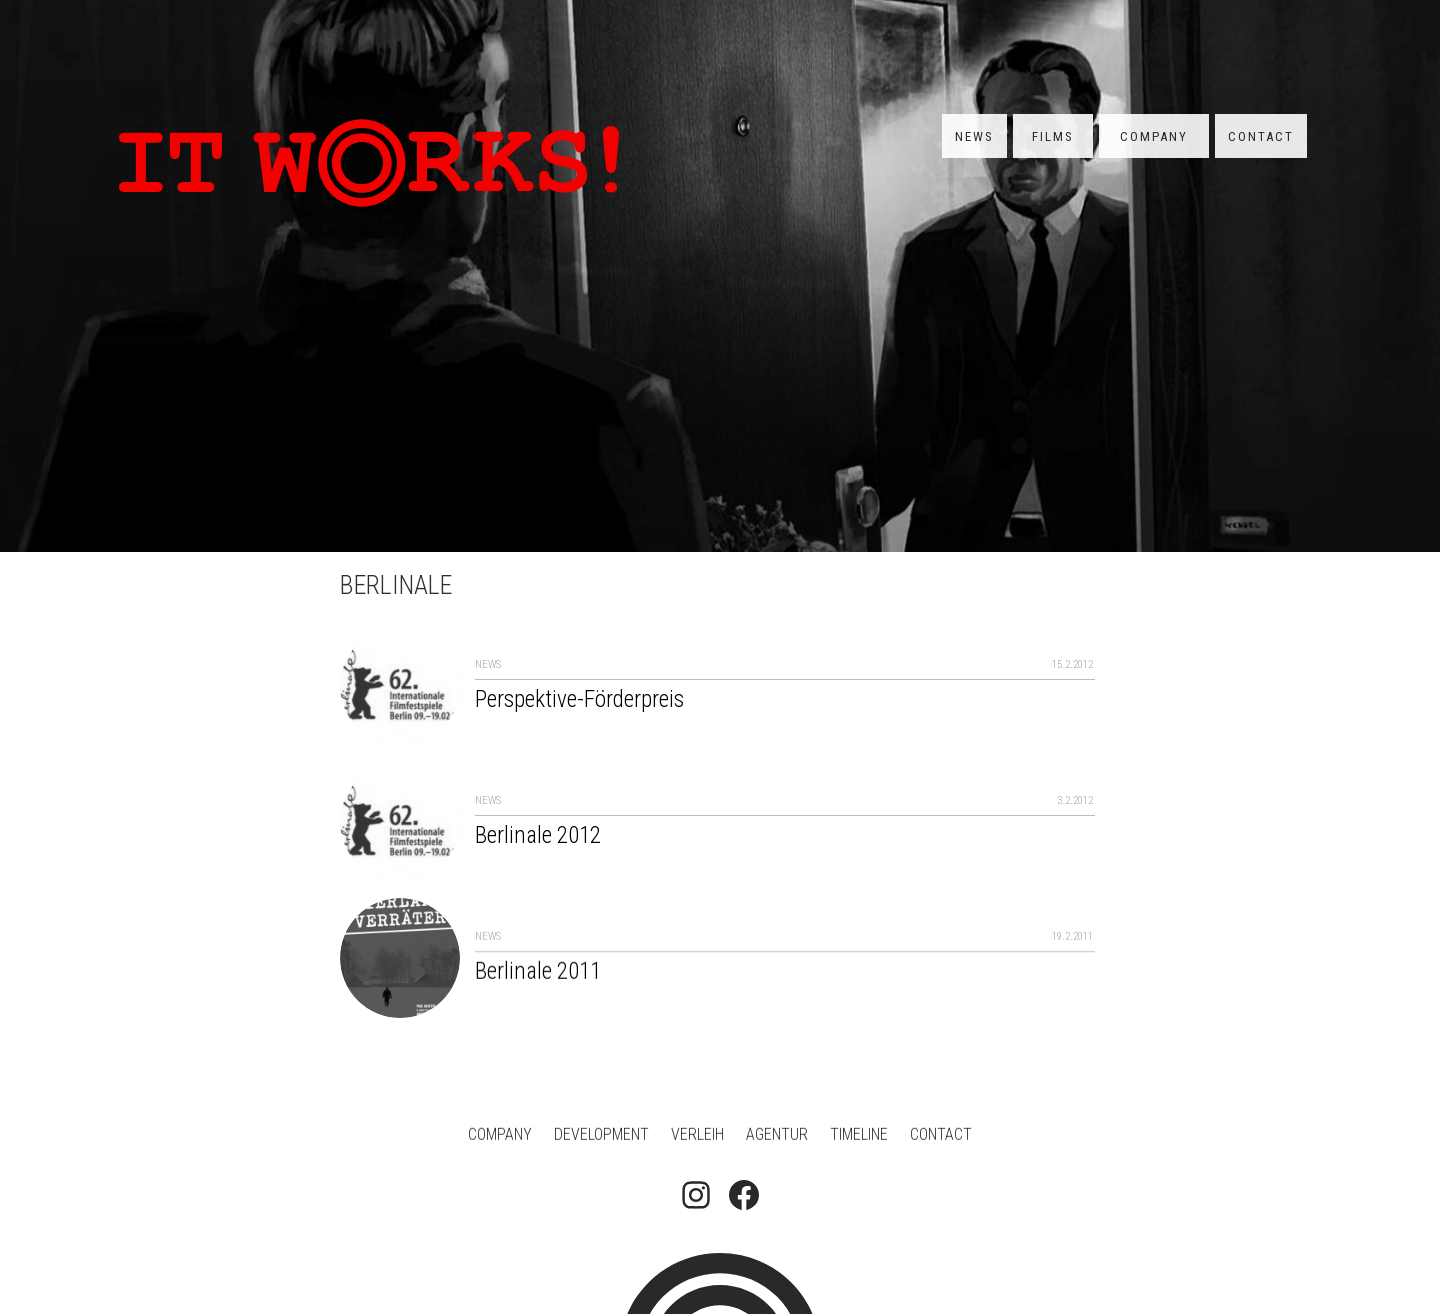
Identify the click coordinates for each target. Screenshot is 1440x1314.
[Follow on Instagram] (696, 1197)
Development (601, 1136)
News (974, 136)
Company (1154, 136)
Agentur (777, 1136)
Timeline (859, 1136)
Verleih (697, 1136)
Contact (1261, 136)
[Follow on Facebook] (744, 1197)
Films (1053, 136)
